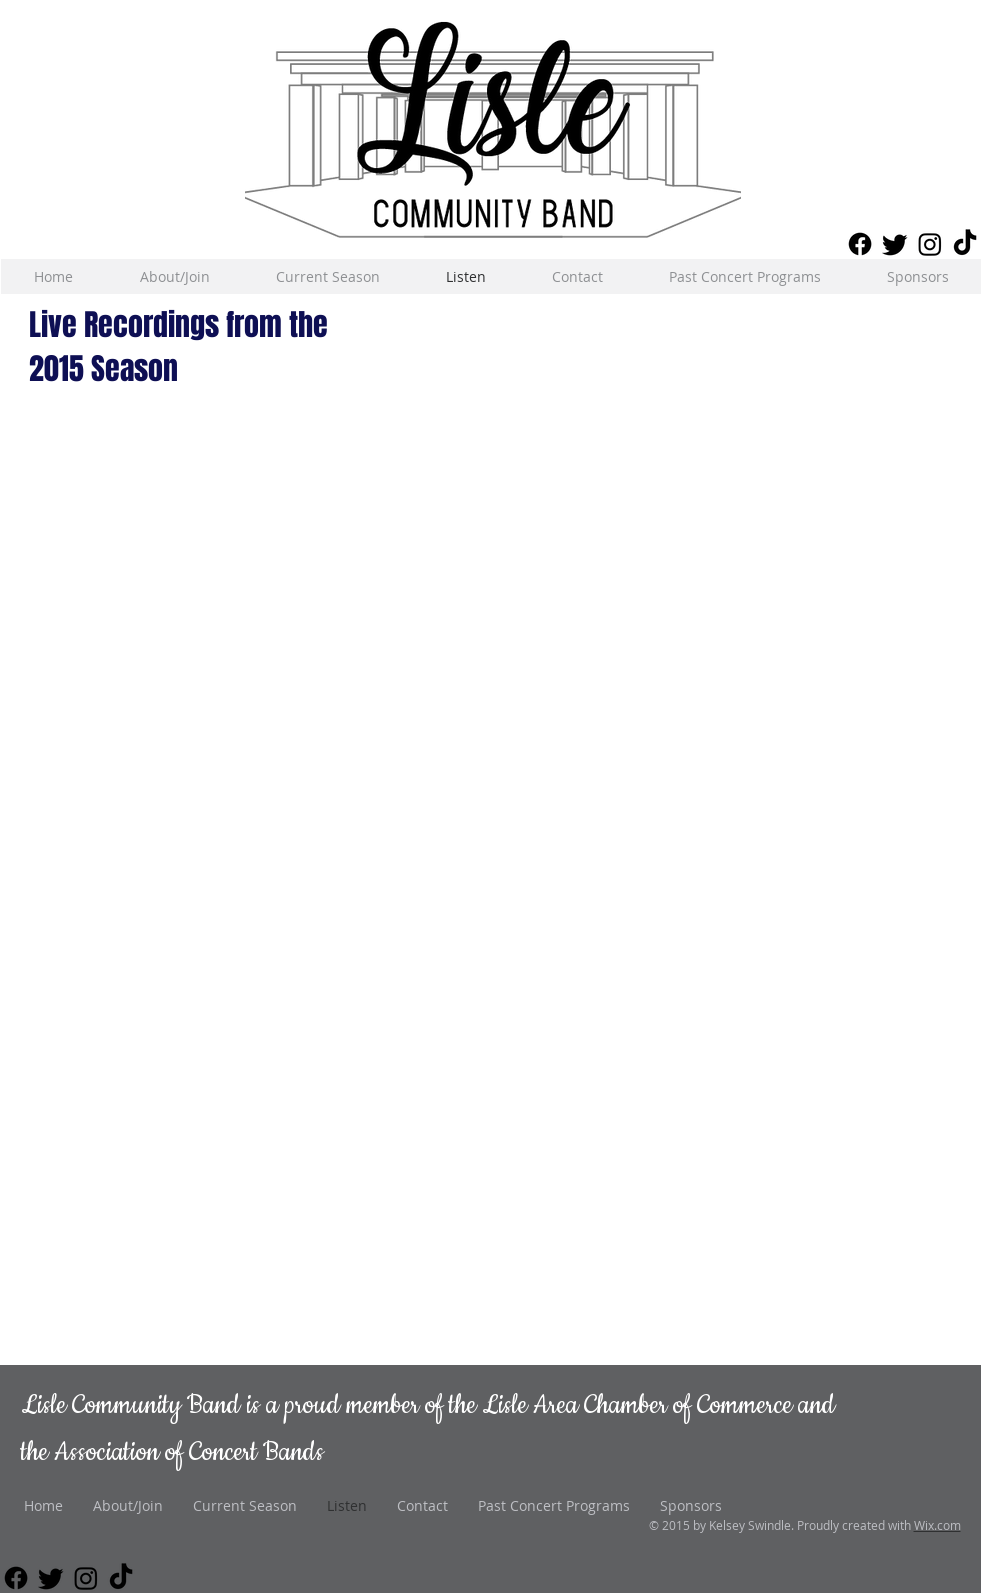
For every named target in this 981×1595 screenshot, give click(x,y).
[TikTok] (965, 244)
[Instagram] (930, 244)
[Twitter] (895, 244)
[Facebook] (860, 244)
